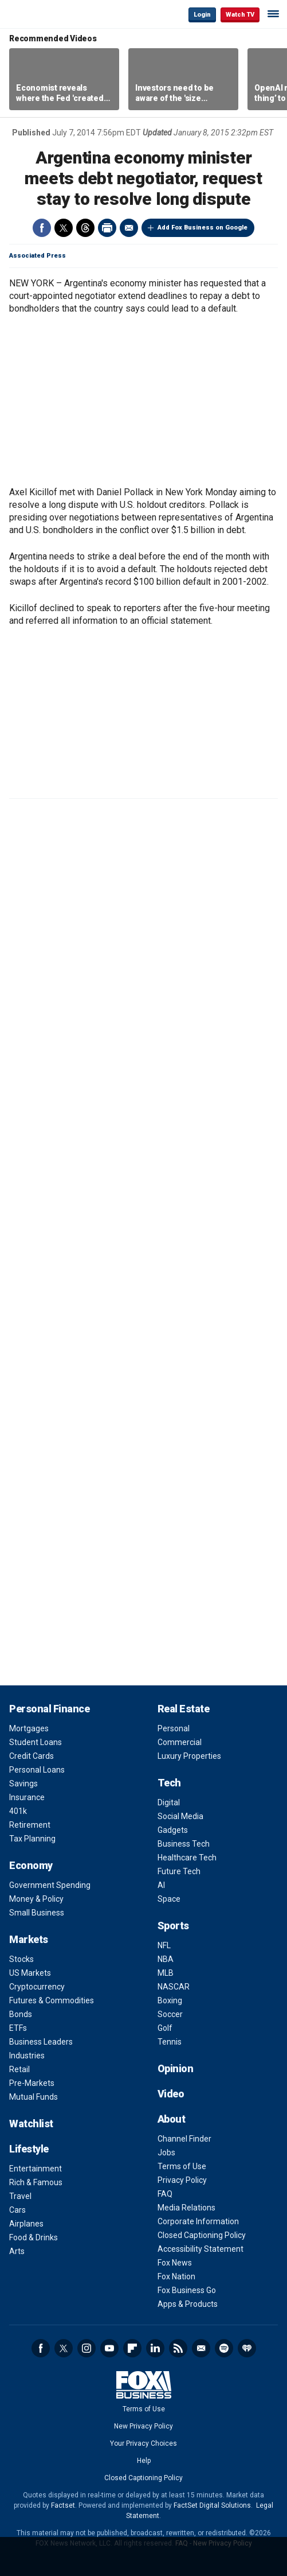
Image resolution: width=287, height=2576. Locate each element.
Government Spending (50, 1885)
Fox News (175, 2262)
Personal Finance (49, 1709)
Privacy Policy (182, 2180)
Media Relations (186, 2207)
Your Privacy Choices (143, 2443)
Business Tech (184, 1843)
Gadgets (173, 1830)
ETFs (18, 2028)
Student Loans (35, 1742)
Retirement (29, 1824)
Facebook (42, 228)
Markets (28, 1939)
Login (202, 14)
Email (129, 228)
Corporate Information (198, 2221)
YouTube (109, 2348)
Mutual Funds (33, 2096)
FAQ (165, 2193)
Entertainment (35, 2168)
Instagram (86, 2348)
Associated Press (37, 255)
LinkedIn (155, 2348)
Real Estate (184, 1709)
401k (18, 1811)
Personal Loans (37, 1769)
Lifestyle (29, 2149)
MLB (166, 1972)
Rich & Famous (35, 2182)
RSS (178, 2348)
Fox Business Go (187, 2290)
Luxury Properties (189, 1756)
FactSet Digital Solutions (212, 2505)
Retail (19, 2069)
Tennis (170, 2041)
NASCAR (174, 1986)
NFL (164, 1945)
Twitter (63, 228)
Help (144, 2461)
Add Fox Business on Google (202, 227)
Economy (31, 1865)
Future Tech (179, 1871)
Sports (173, 1926)
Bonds (20, 2014)
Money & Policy (36, 1898)
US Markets (30, 1972)
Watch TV (240, 14)
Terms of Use (182, 2166)
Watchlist (31, 2123)
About (172, 2119)
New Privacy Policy (143, 2426)
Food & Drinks (33, 2237)
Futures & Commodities (51, 2000)
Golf (165, 2028)
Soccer (170, 2014)
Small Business (36, 1912)
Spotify (224, 2348)
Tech (169, 1783)
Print (107, 228)
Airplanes (26, 2223)
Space (169, 1898)
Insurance (27, 1797)
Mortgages (29, 1728)
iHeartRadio (247, 2348)
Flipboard (132, 2348)
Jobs (166, 2152)
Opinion (176, 2068)
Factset (63, 2505)
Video (171, 2094)
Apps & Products (188, 2304)
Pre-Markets (31, 2083)
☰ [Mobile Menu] (273, 14)
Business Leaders (41, 2041)
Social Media (180, 1816)
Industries (27, 2055)
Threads (85, 228)
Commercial (180, 1742)
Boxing (170, 2000)
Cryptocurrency (37, 1986)
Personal (174, 1728)
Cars (17, 2209)
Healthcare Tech (187, 1857)
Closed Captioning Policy (202, 2235)
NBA (166, 1959)
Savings (23, 1783)
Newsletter (201, 2348)
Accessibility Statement (200, 2248)
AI (161, 1885)
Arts (17, 2251)
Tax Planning (32, 1838)
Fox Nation (176, 2276)
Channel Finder (184, 2138)
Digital (169, 1802)
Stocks (21, 1959)
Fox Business (46, 14)
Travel (20, 2196)
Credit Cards (31, 1756)
